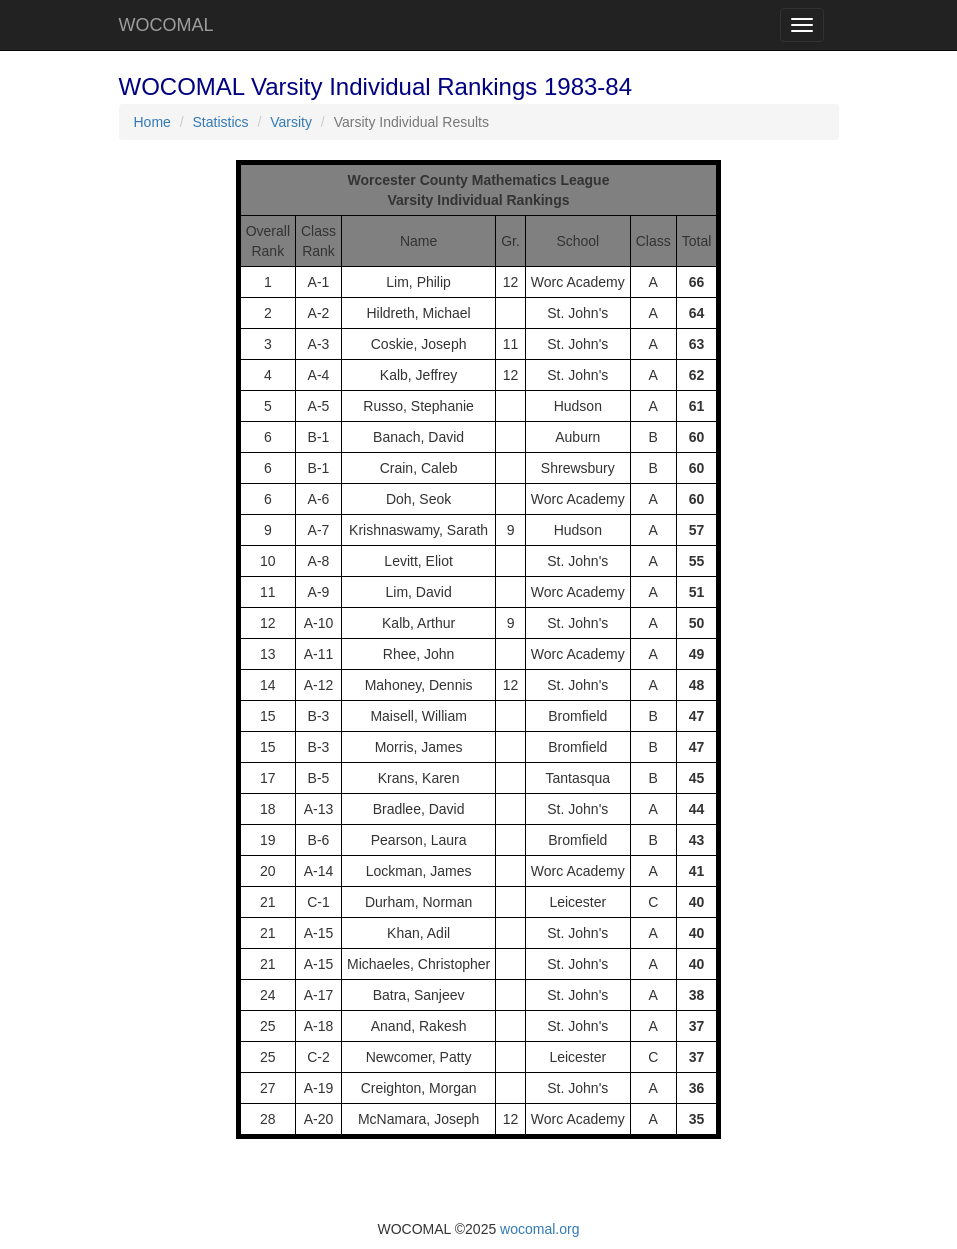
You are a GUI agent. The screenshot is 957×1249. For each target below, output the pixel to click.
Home (152, 122)
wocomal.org (539, 1229)
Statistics (221, 122)
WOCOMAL (166, 25)
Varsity (291, 122)
